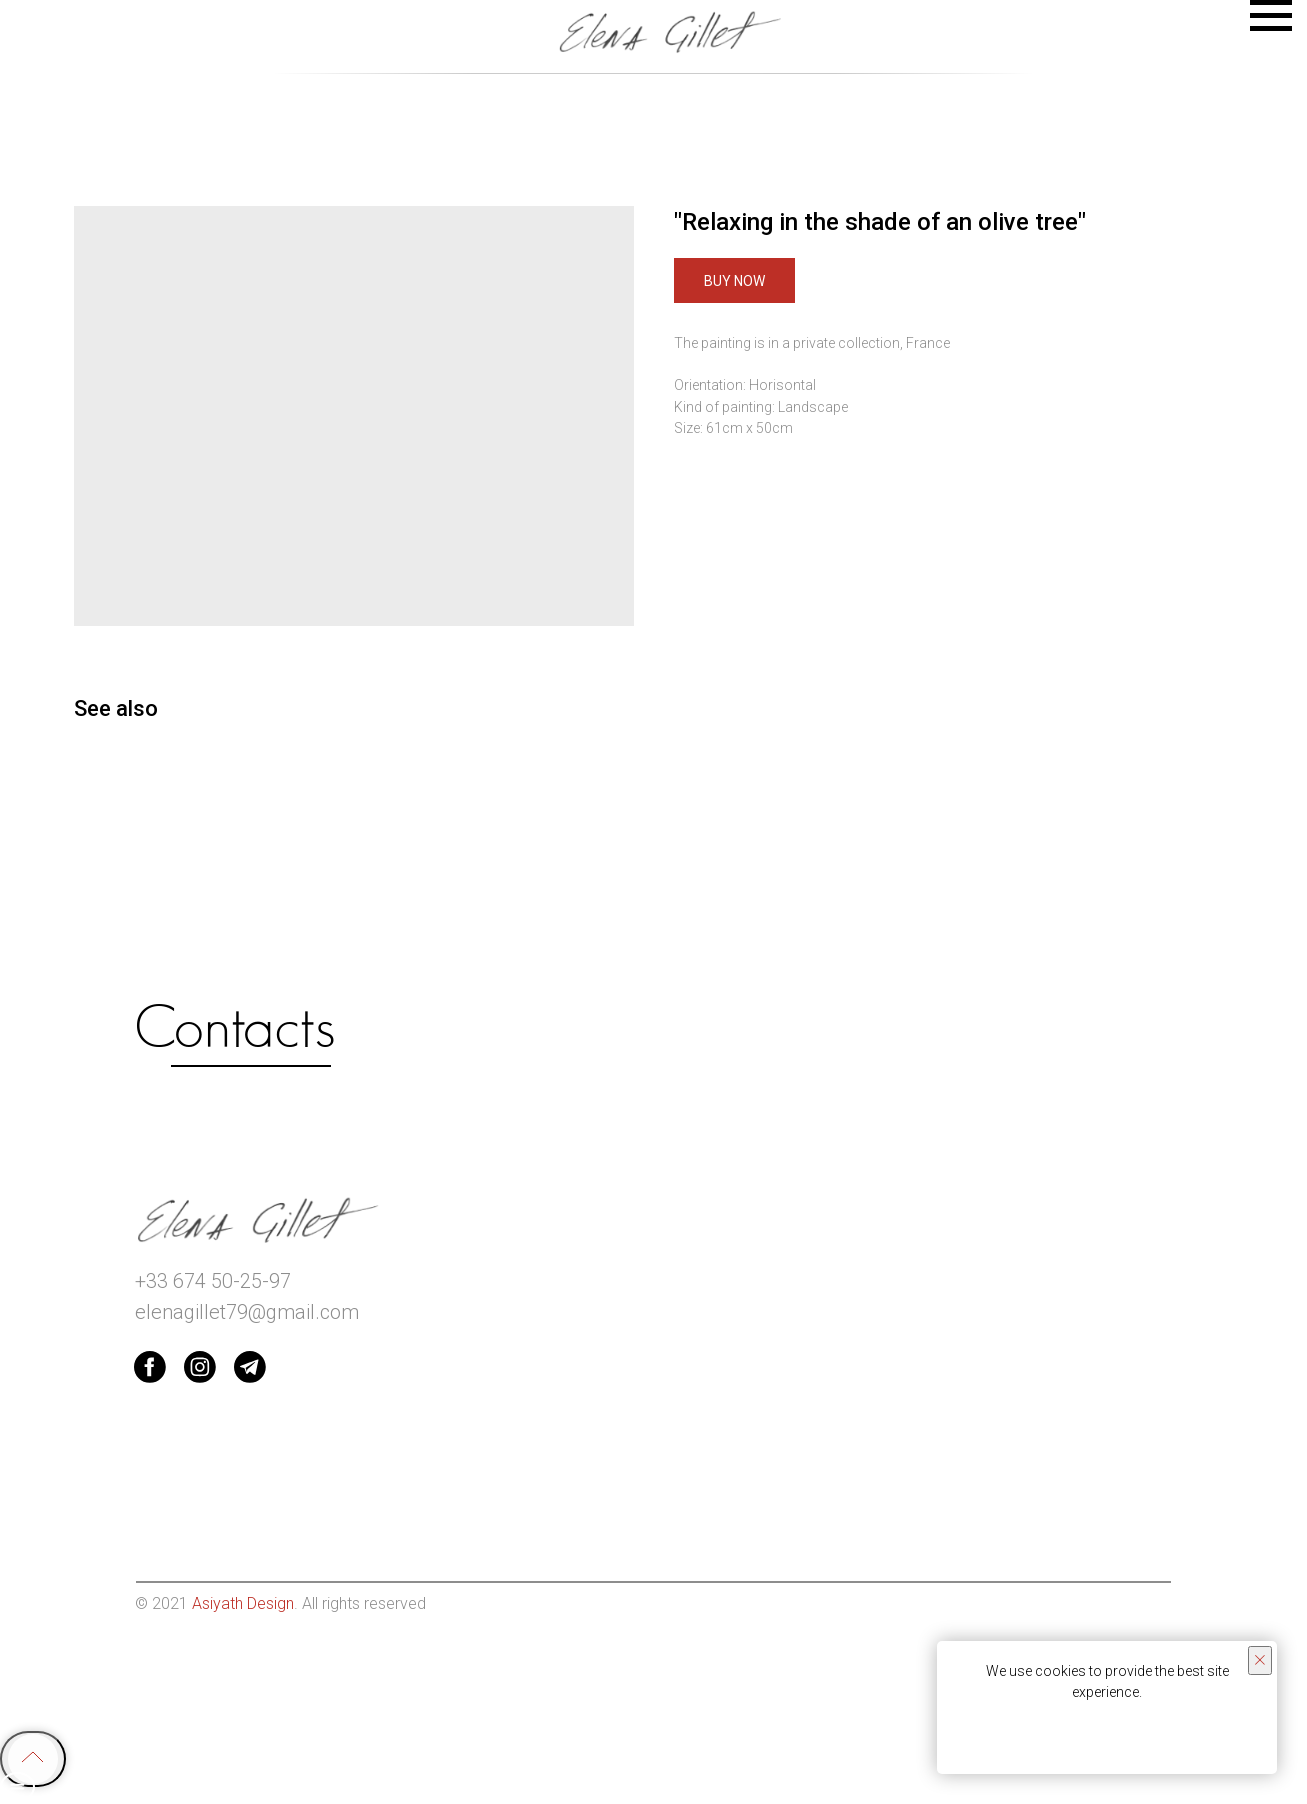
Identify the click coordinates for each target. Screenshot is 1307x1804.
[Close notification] (1260, 1660)
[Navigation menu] (1271, 16)
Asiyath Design (243, 1603)
